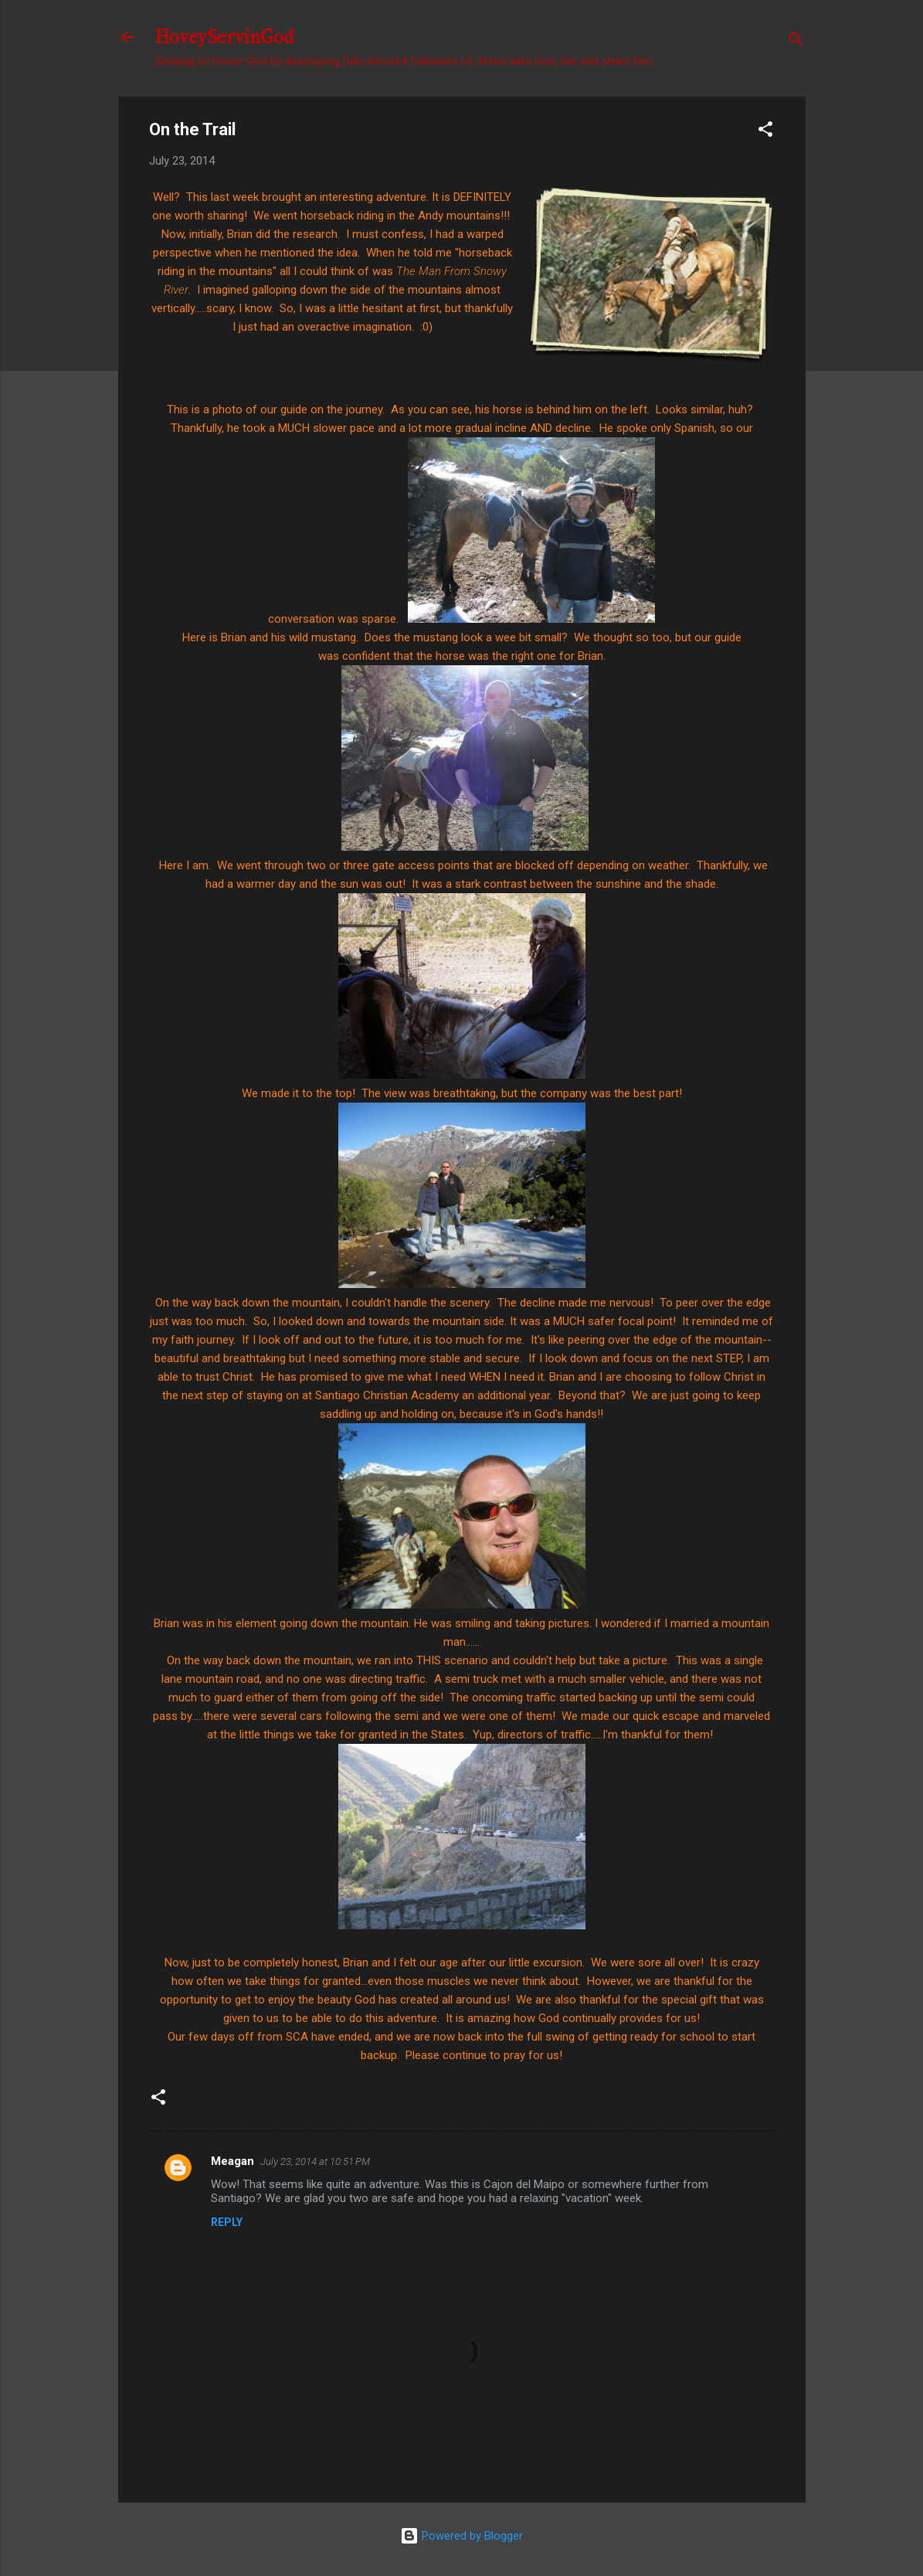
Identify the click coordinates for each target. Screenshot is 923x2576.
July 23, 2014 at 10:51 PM (315, 2161)
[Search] (796, 42)
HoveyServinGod (224, 37)
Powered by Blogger (461, 2536)
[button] (765, 132)
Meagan (232, 2161)
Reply (227, 2222)
